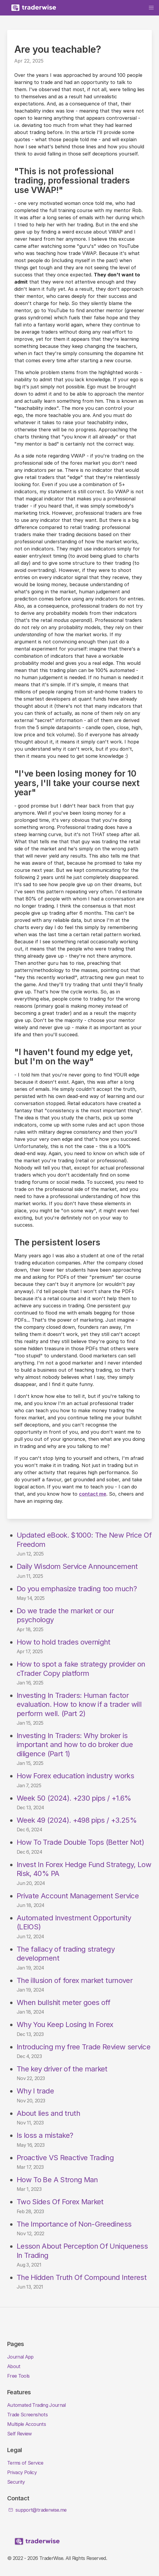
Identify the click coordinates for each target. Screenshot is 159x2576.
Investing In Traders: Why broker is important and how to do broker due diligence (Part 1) (75, 1744)
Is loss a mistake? (45, 2135)
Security (16, 2482)
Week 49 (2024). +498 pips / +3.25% (77, 1820)
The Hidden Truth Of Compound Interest (81, 2277)
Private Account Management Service (78, 1895)
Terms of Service (25, 2463)
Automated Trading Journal (36, 2405)
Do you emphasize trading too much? (77, 1588)
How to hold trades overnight (63, 1642)
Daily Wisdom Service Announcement (77, 1566)
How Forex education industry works (75, 1775)
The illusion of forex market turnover (74, 1980)
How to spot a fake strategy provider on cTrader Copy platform (81, 1668)
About (14, 2366)
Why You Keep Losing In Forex (65, 2024)
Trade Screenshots (27, 2415)
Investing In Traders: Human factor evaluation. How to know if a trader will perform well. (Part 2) (79, 1704)
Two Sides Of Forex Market (60, 2201)
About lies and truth (48, 2113)
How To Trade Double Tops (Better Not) (80, 1842)
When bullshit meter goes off (63, 2002)
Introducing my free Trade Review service (83, 2047)
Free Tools (18, 2376)
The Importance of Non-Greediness (74, 2224)
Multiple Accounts (26, 2424)
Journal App (20, 2357)
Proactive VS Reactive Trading (65, 2157)
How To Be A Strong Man (57, 2179)
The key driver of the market (62, 2069)
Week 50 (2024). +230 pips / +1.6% (74, 1798)
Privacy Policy (22, 2472)
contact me (92, 1494)
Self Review (19, 2434)
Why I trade (35, 2091)
